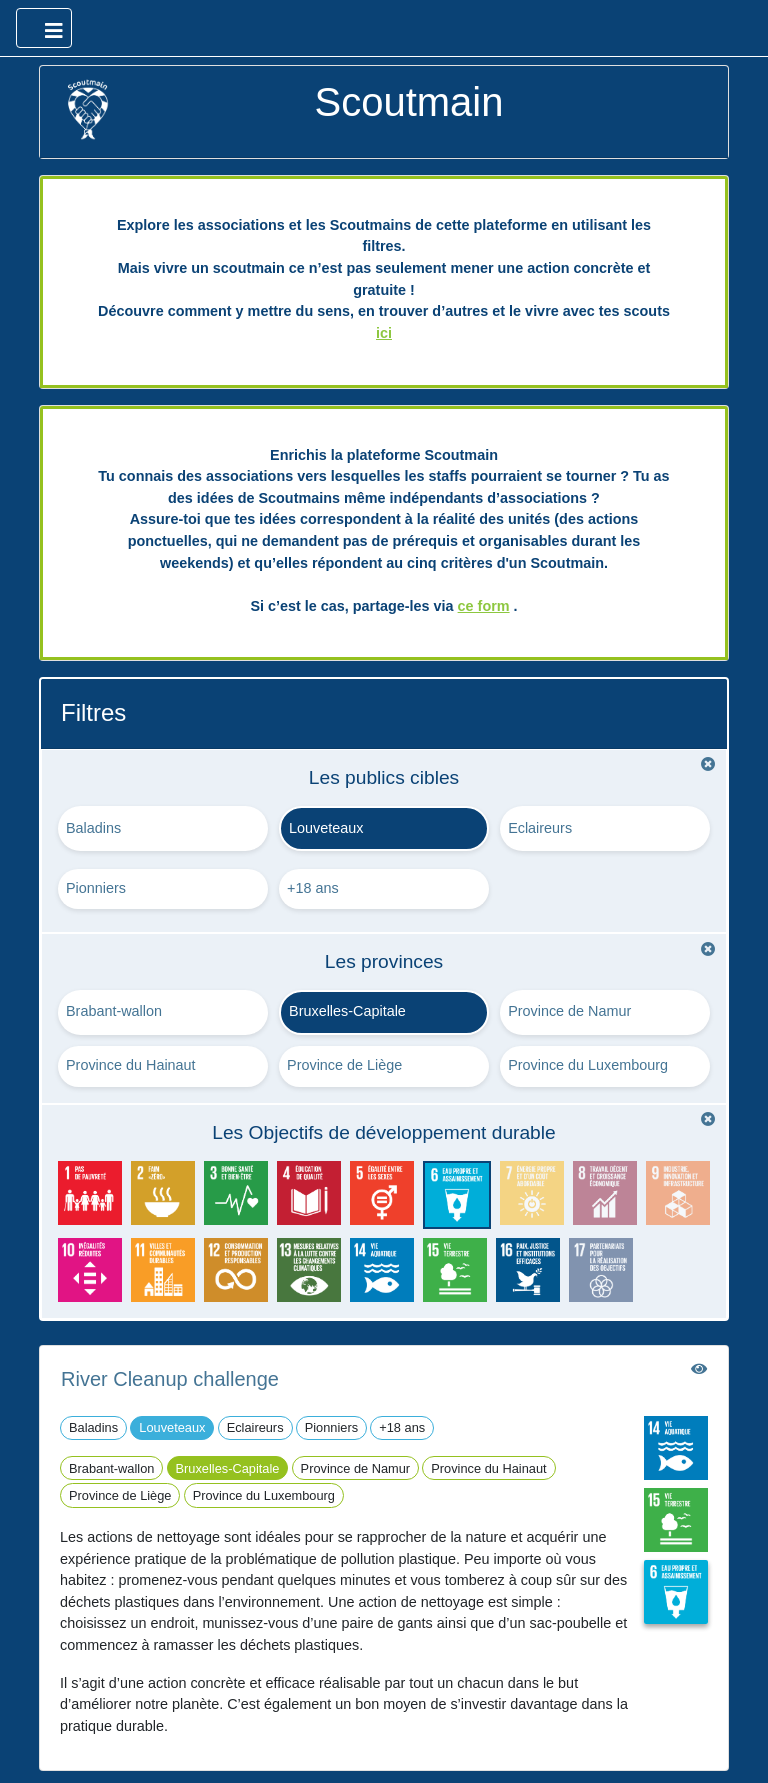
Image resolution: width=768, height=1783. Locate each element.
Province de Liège (344, 1065)
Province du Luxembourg (588, 1065)
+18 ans (313, 888)
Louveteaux (326, 828)
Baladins (93, 828)
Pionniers (96, 888)
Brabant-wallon (114, 1011)
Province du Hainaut (131, 1065)
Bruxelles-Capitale (347, 1011)
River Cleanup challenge (170, 1379)
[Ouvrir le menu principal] (44, 28)
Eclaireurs (540, 828)
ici (384, 333)
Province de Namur (569, 1011)
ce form (484, 606)
